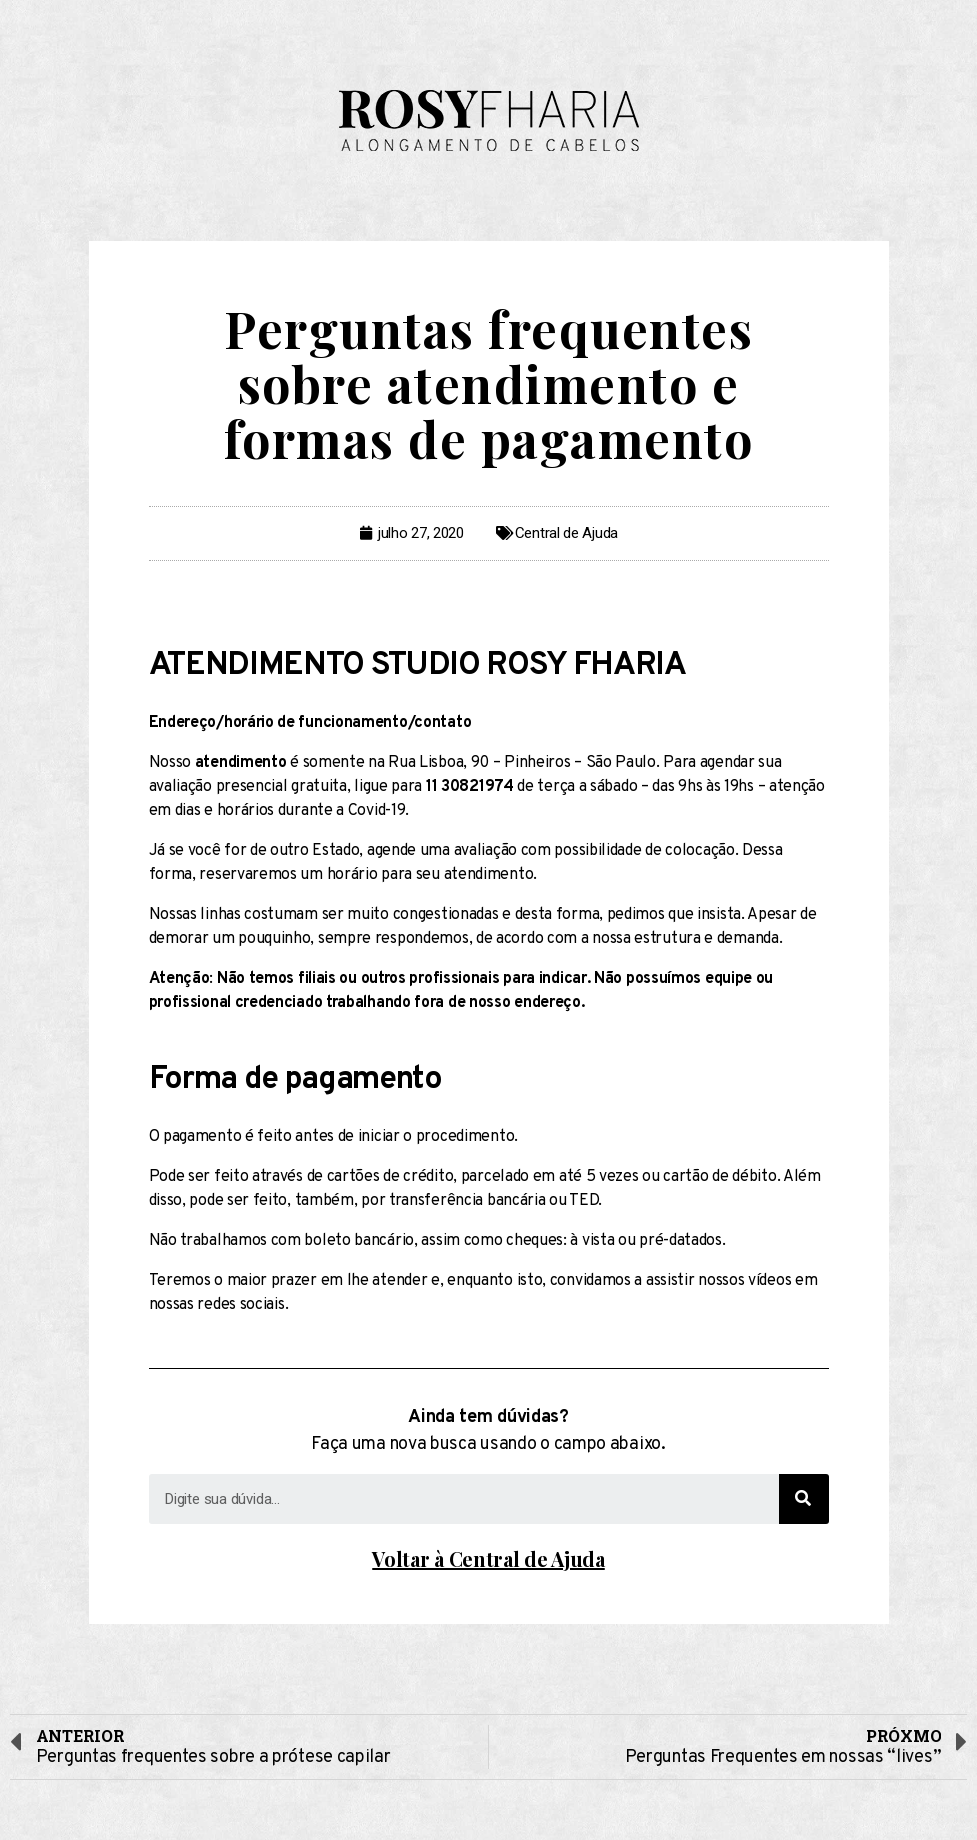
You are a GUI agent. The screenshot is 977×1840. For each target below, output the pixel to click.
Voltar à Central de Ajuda (488, 1558)
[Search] (804, 1499)
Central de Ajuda (566, 533)
